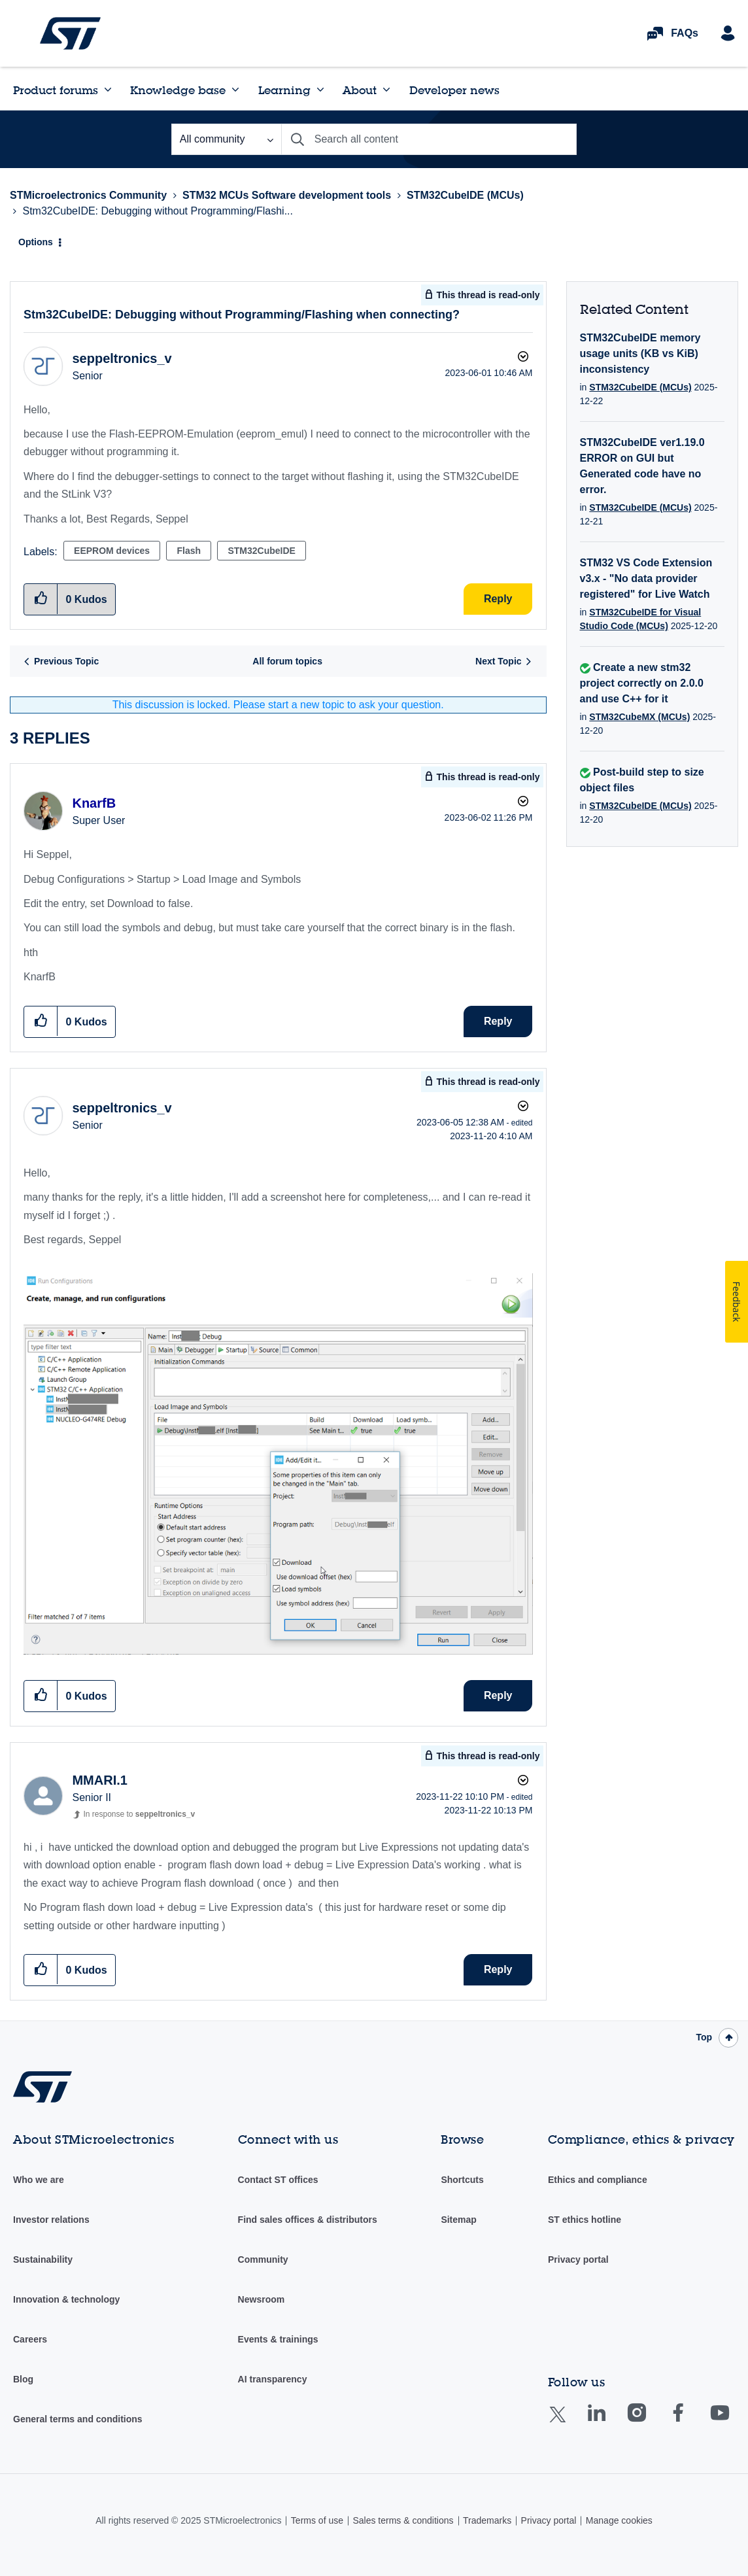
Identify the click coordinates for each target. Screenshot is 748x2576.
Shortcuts (462, 2179)
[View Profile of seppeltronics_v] (121, 358)
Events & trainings (278, 2339)
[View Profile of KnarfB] (94, 803)
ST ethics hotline (584, 2219)
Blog (23, 2379)
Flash (189, 550)
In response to (139, 1814)
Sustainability (43, 2259)
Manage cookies (619, 2520)
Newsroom (261, 2299)
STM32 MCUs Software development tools (286, 195)
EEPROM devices (112, 550)
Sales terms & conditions (402, 2520)
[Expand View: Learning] (320, 89)
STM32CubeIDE (261, 550)
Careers (30, 2339)
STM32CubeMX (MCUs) (639, 717)
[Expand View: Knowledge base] (235, 89)
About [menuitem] (360, 90)
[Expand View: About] (386, 89)
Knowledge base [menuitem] (178, 90)
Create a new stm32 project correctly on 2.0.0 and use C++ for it (642, 683)
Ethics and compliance (597, 2179)
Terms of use (317, 2520)
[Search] (429, 139)
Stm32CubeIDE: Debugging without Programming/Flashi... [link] (157, 210)
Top (704, 2037)
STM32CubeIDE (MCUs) (465, 195)
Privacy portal (578, 2259)
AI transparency (272, 2379)
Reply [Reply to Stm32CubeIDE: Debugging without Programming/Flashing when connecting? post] (498, 598)
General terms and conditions (78, 2419)
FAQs (684, 33)
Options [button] (35, 242)
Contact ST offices (278, 2179)
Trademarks (487, 2520)
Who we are (38, 2179)
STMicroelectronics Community (70, 33)
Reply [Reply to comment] (498, 1021)
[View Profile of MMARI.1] (99, 1780)
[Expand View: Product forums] (107, 89)
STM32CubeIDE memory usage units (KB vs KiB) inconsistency (640, 353)
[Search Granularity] (226, 139)
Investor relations (51, 2219)
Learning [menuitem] (284, 90)
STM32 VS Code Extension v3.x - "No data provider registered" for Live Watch (646, 578)
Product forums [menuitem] (55, 90)
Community (263, 2259)
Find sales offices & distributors (307, 2219)
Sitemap (458, 2219)
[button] (41, 1021)
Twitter (568, 2422)
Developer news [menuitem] (454, 90)
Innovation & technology (66, 2299)
